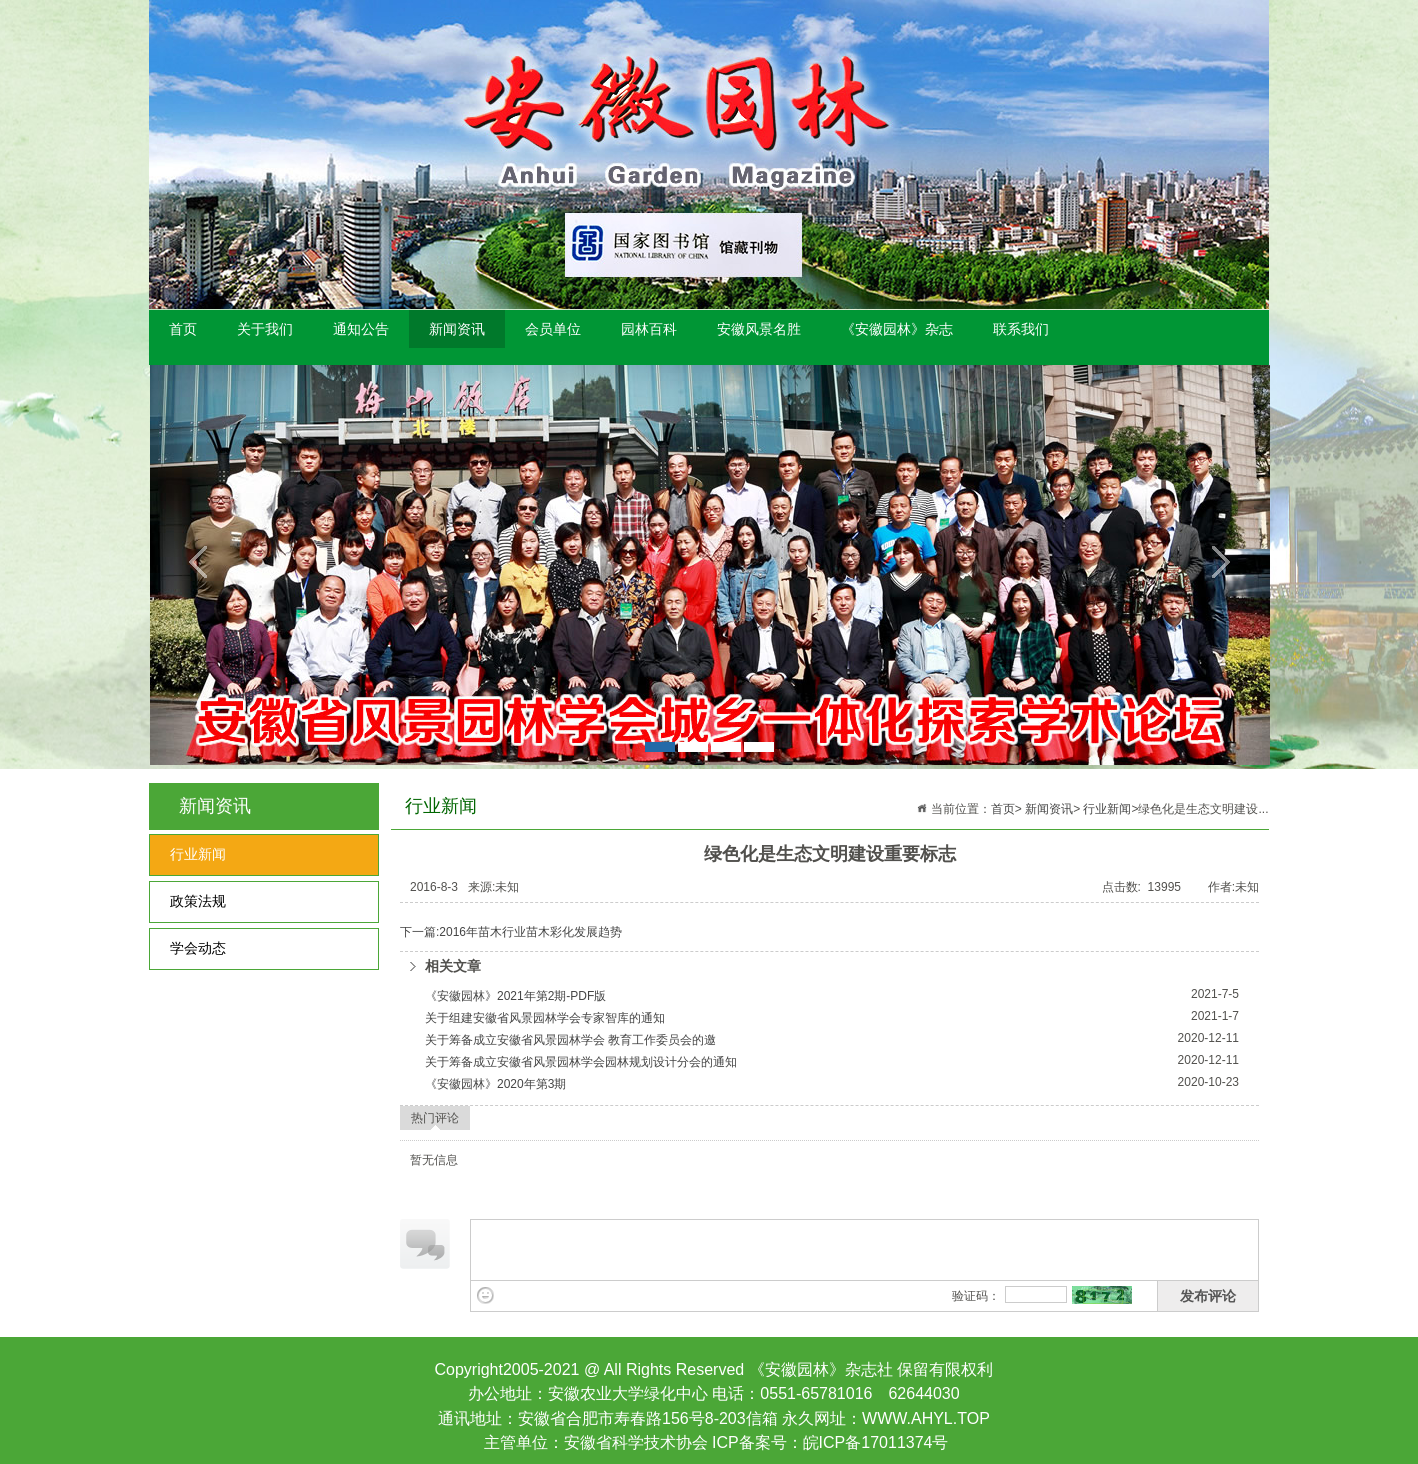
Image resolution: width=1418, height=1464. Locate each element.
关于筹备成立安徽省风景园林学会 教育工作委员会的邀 (570, 1040)
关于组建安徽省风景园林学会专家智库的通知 (545, 1018)
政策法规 (198, 901)
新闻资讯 (457, 329)
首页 (183, 329)
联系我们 (1021, 329)
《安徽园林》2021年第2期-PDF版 (515, 996)
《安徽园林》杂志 (897, 329)
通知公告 (361, 329)
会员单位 (553, 329)
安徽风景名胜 (759, 329)
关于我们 (265, 329)
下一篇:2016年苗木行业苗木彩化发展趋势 (511, 932)
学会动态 (198, 948)
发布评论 (1208, 1296)
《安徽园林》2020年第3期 (495, 1084)
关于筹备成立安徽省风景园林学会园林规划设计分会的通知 (581, 1062)
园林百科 (649, 329)
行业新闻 (198, 854)
